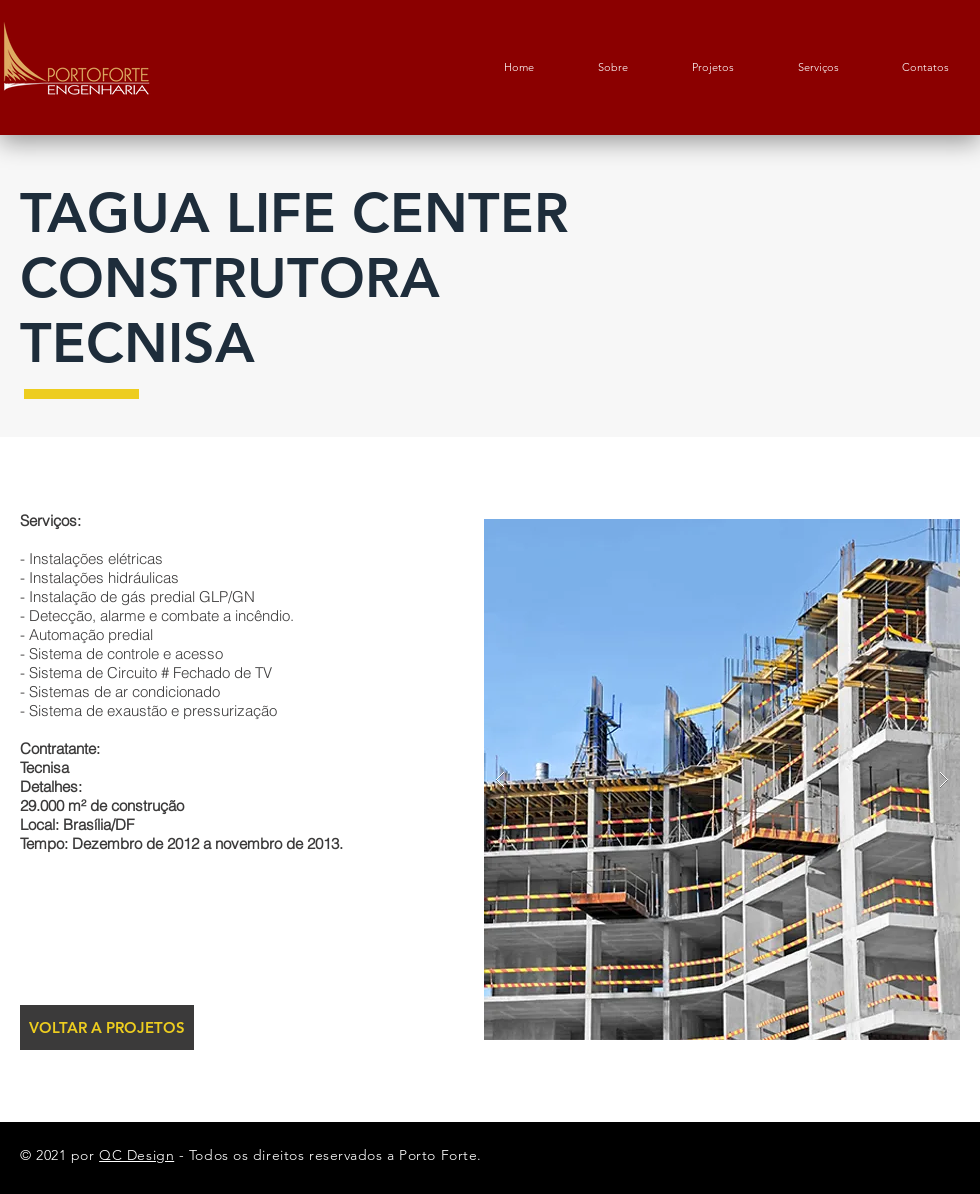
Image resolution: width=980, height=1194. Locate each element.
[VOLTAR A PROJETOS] (107, 1027)
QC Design (136, 1155)
